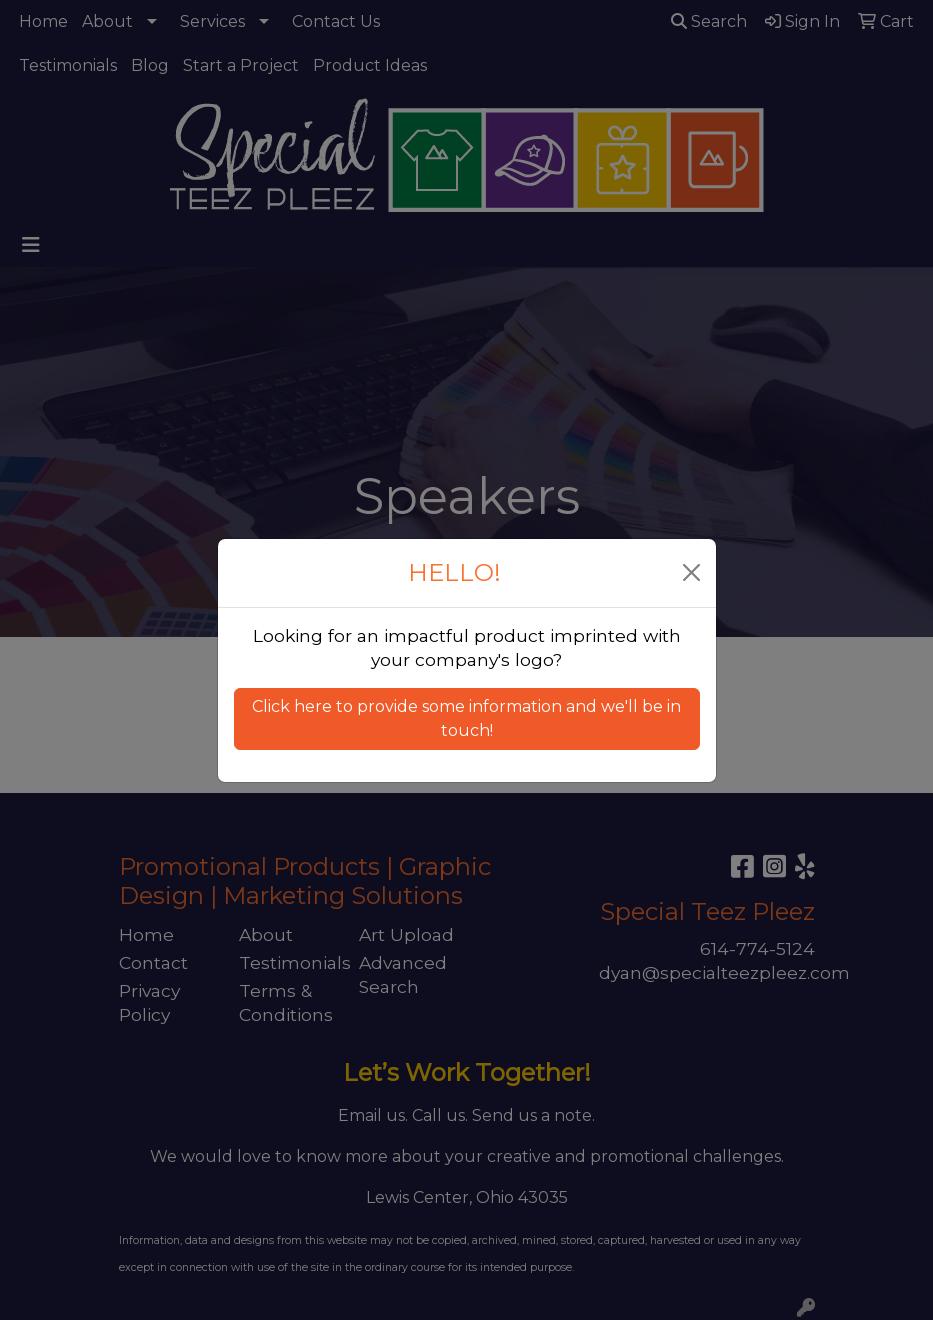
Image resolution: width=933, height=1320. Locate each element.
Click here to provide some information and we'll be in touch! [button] (466, 718)
